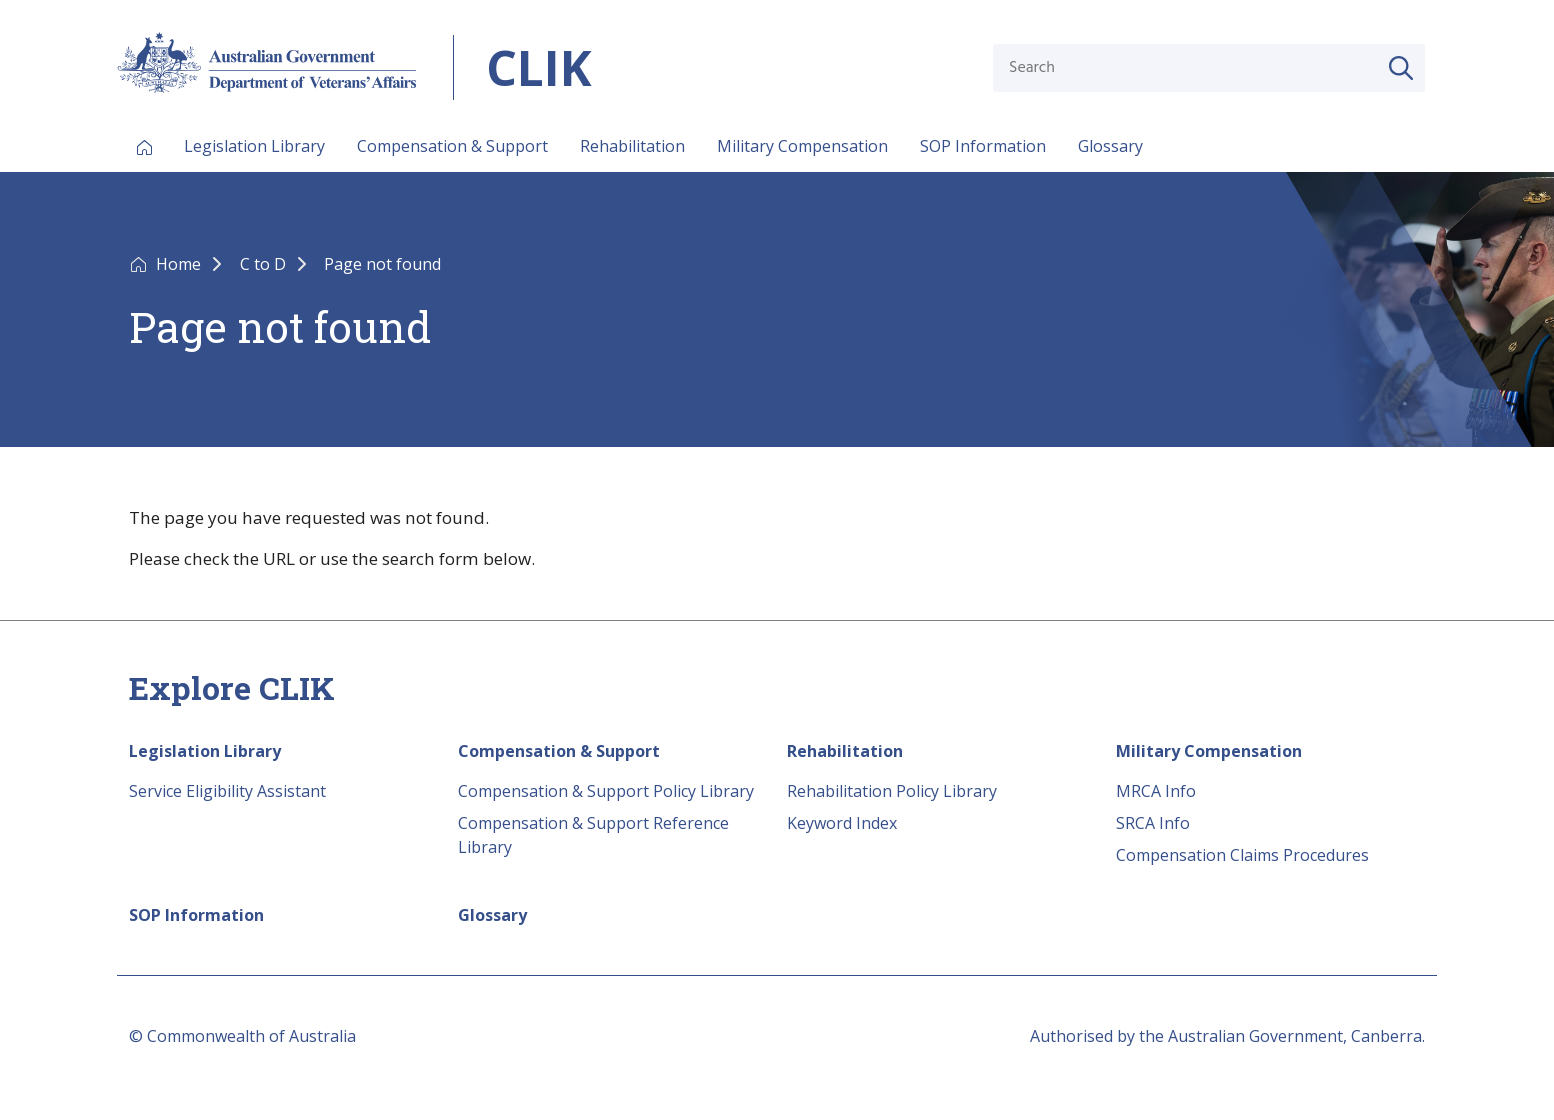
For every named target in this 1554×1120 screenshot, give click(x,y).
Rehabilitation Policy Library (892, 791)
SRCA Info (1153, 823)
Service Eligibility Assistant (227, 791)
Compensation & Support (452, 146)
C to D (265, 264)
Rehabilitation (632, 146)
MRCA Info (1156, 791)
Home (180, 264)
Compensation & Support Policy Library (606, 791)
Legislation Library (254, 146)
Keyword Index (842, 823)
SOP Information (983, 146)
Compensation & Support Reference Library (593, 835)
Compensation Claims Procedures (1242, 855)
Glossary (1110, 146)
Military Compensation (802, 146)
